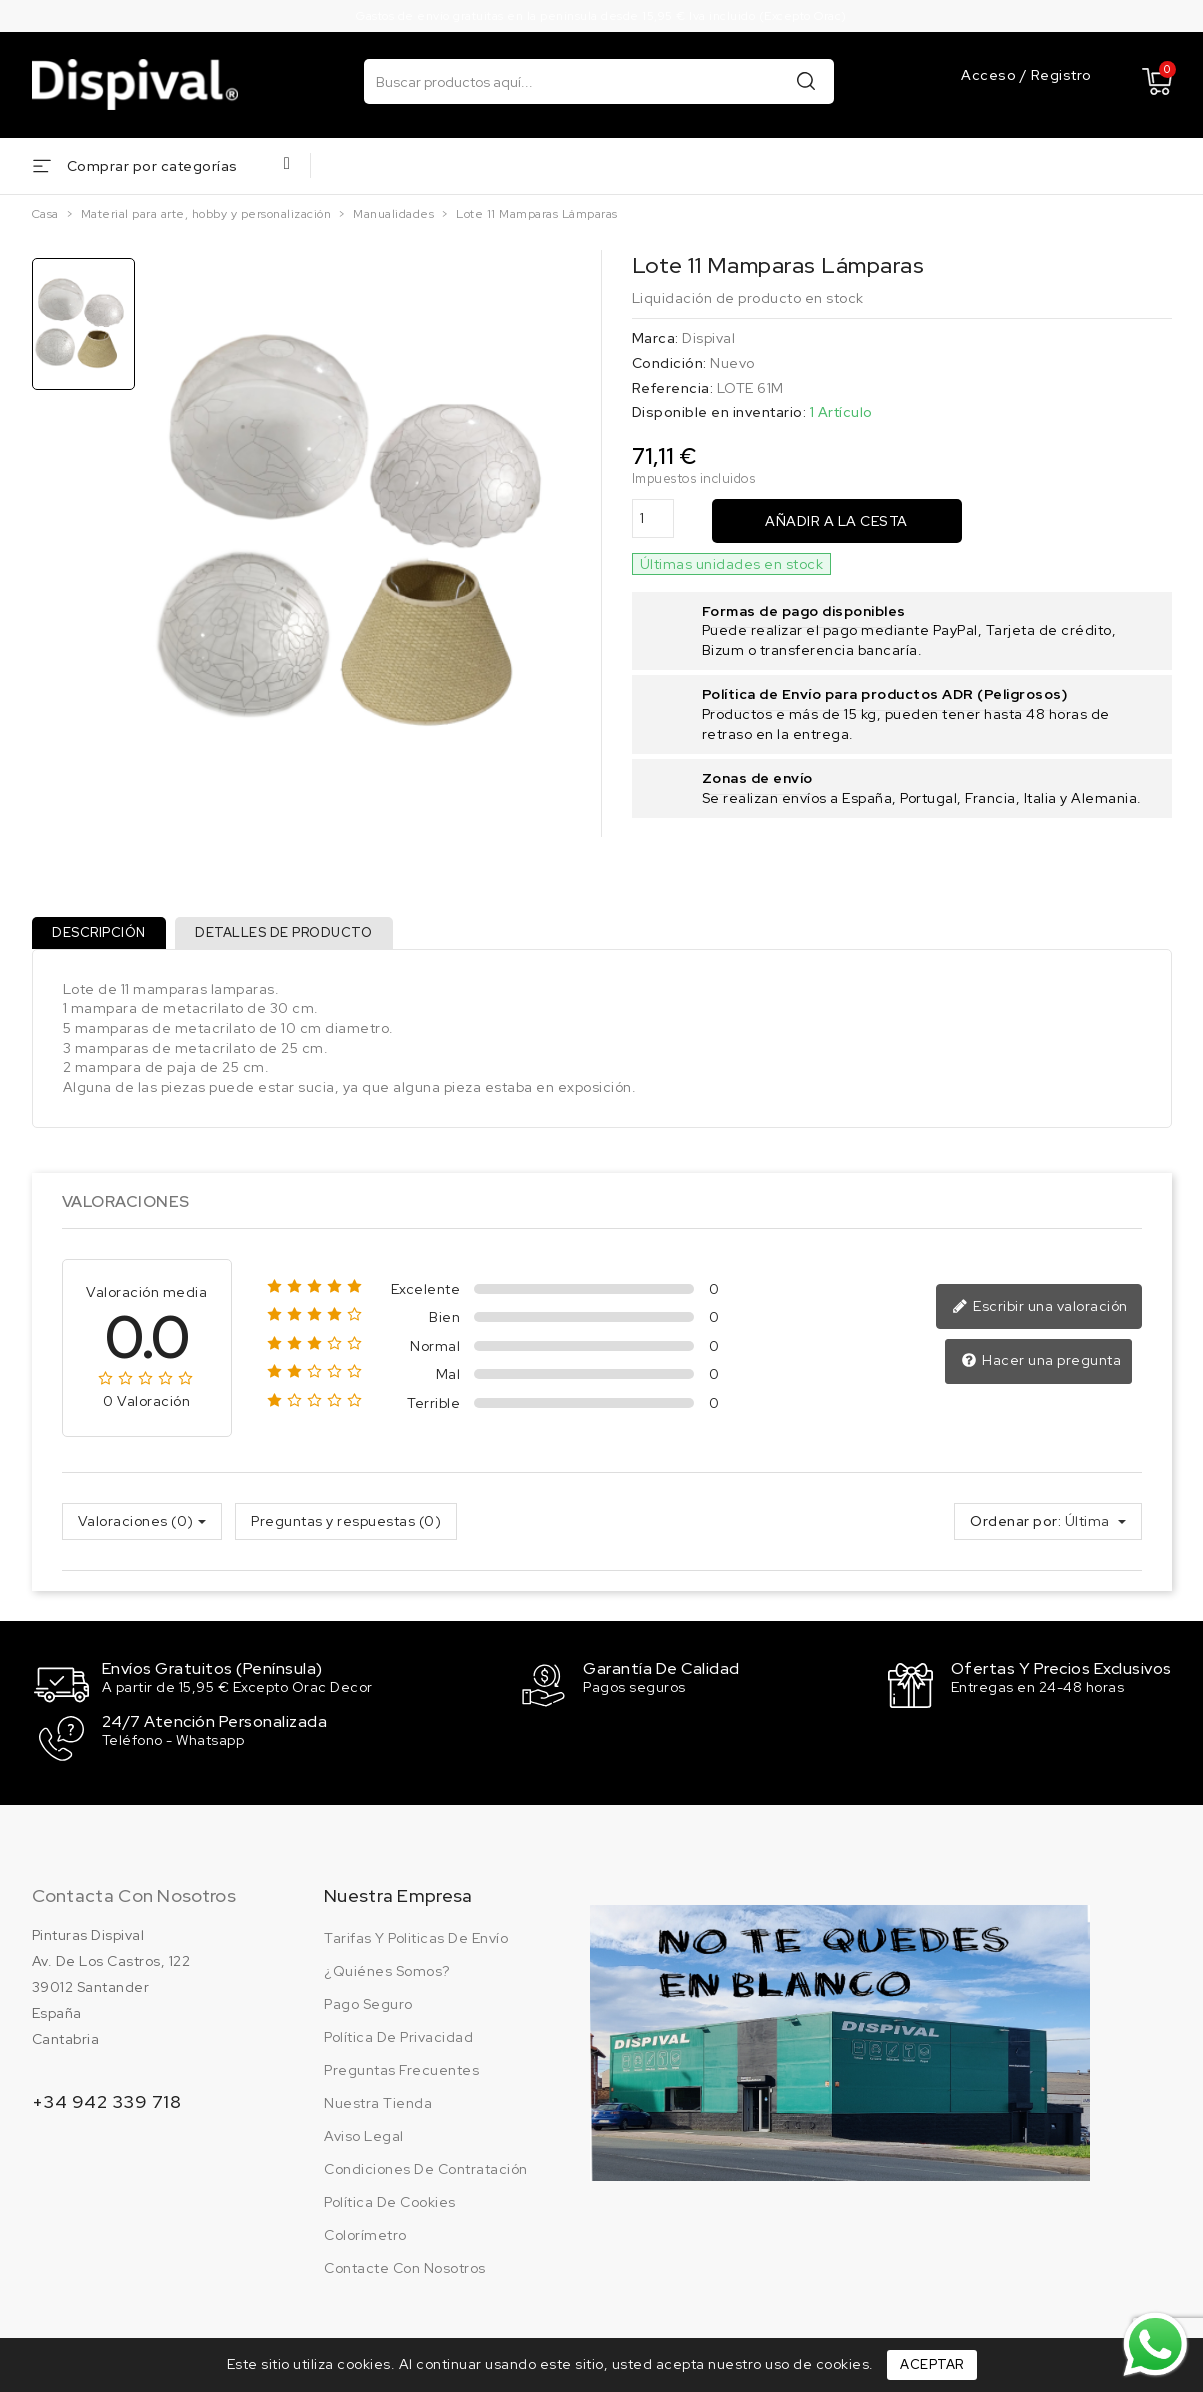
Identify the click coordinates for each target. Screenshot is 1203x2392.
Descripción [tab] (103, 936)
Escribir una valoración (1043, 1315)
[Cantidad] (653, 518)
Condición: (669, 363)
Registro (1061, 75)
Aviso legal (364, 2138)
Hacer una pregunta (1042, 1368)
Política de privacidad (398, 2039)
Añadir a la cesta (836, 521)
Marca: (655, 338)
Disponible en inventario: (719, 412)
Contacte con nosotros (405, 2270)
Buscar (806, 80)
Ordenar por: (1015, 1528)
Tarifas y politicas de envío (416, 1940)
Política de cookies (390, 2204)
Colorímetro (365, 2237)
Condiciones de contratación (426, 2171)
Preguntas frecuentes (401, 2072)
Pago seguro (368, 2006)
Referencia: (673, 388)
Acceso (990, 75)
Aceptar (932, 2364)
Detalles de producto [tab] (294, 936)
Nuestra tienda (378, 2105)
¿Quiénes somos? (387, 1973)
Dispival (708, 338)
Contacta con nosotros (134, 1897)
